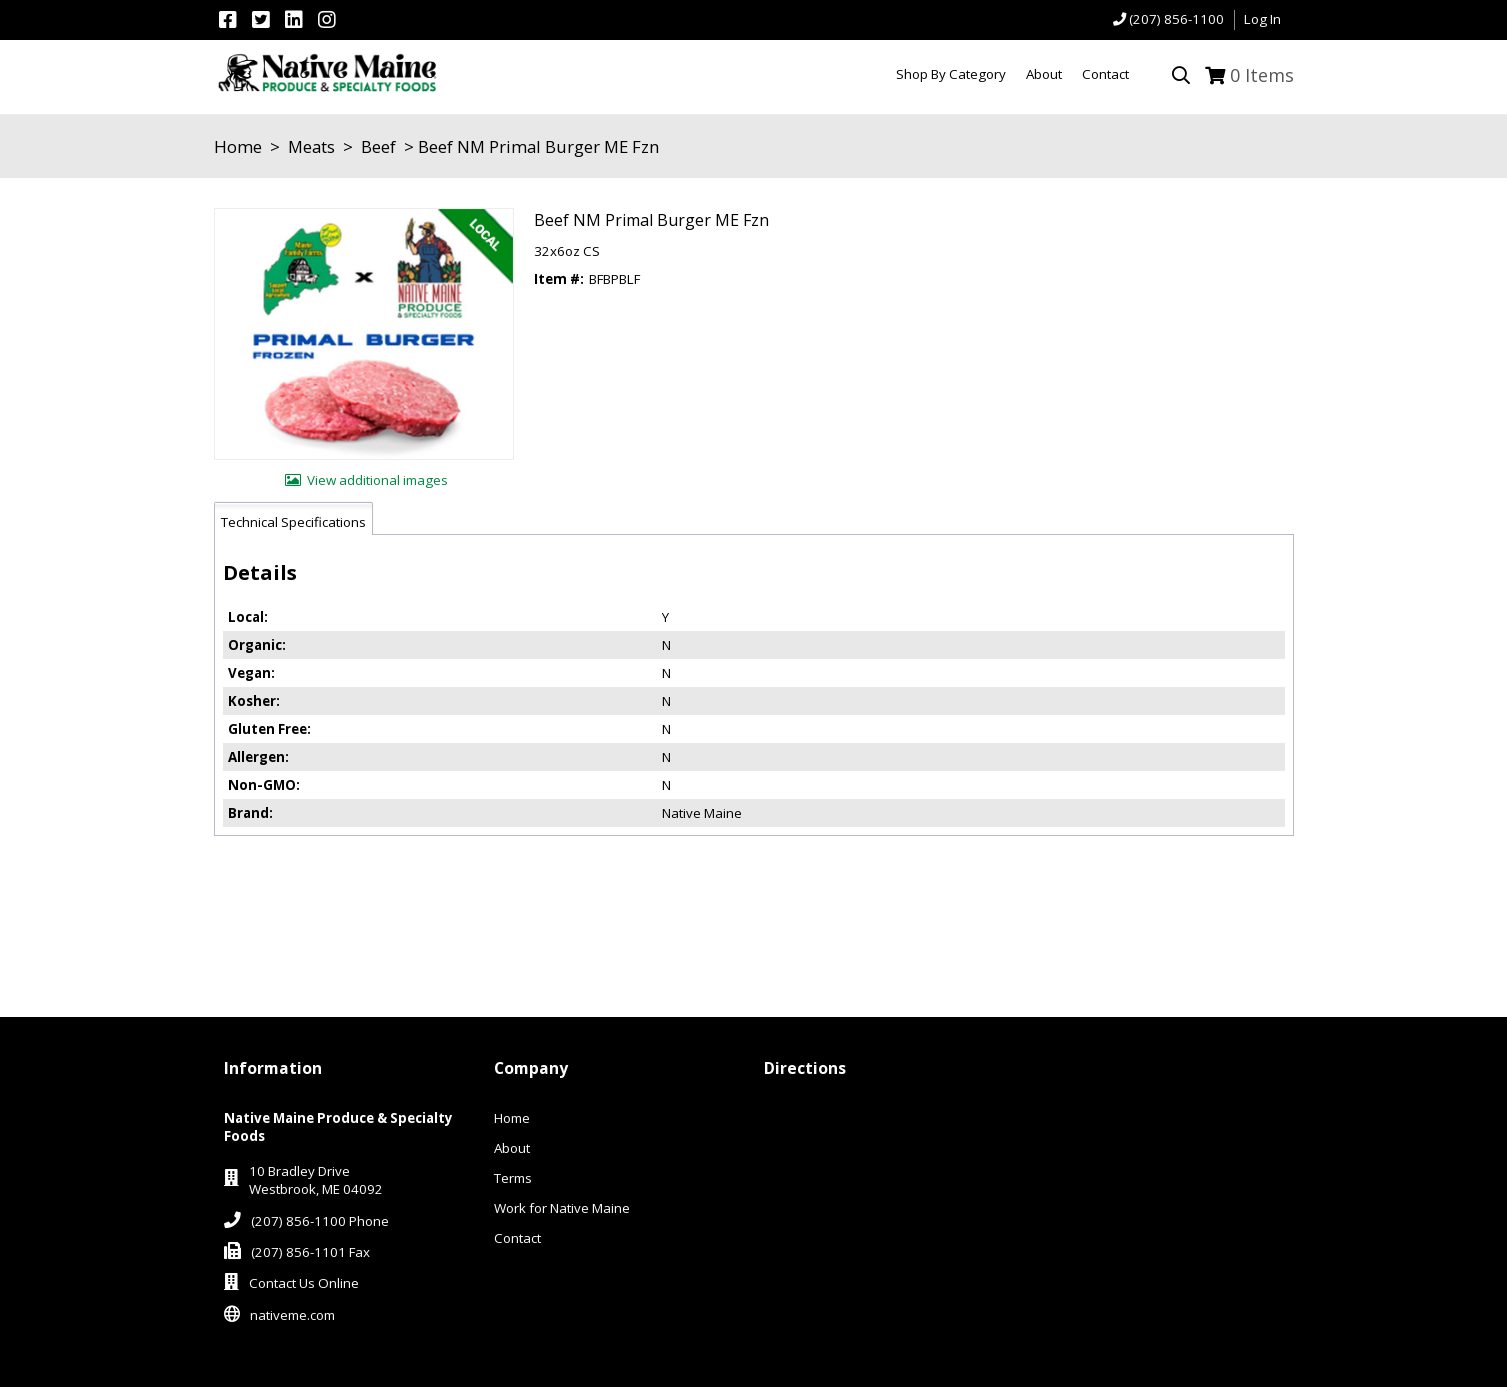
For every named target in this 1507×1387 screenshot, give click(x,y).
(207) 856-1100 (1176, 19)
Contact (517, 1238)
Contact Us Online (304, 1283)
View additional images (377, 480)
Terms (513, 1178)
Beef (378, 146)
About (512, 1148)
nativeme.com (292, 1315)
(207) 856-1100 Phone (320, 1221)
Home (238, 146)
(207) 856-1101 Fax (310, 1252)
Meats (311, 146)
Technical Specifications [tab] (293, 522)
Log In (1262, 19)
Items (1262, 75)
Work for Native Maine (562, 1208)
